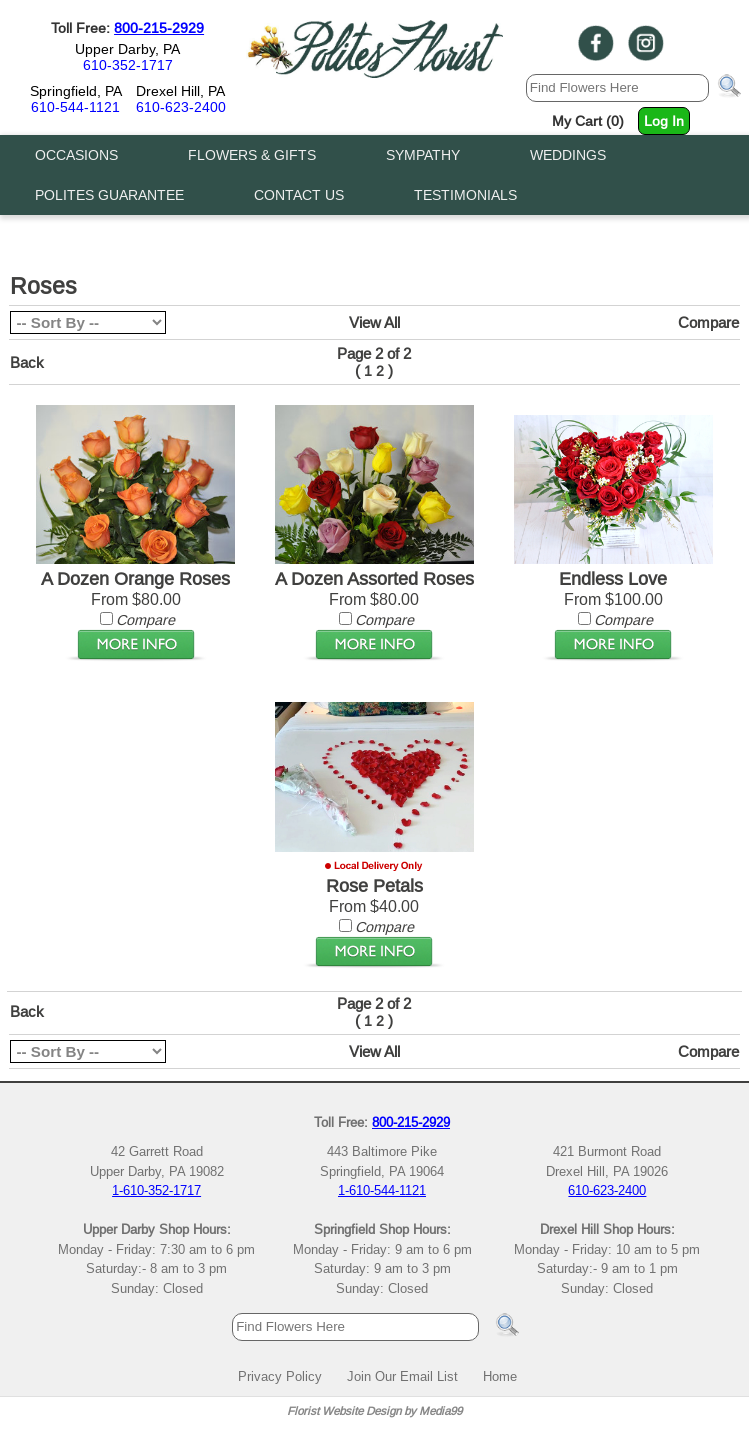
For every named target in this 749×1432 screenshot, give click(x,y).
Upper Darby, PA (127, 49)
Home (500, 1376)
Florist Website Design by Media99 (374, 1410)
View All (374, 322)
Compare (708, 322)
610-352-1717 (128, 65)
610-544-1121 (75, 107)
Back (27, 362)
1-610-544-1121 (382, 1190)
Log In (664, 121)
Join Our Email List (402, 1376)
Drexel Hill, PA (180, 91)
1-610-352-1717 (156, 1190)
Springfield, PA (76, 91)
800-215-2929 (159, 28)
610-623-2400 (181, 107)
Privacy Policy (280, 1376)
